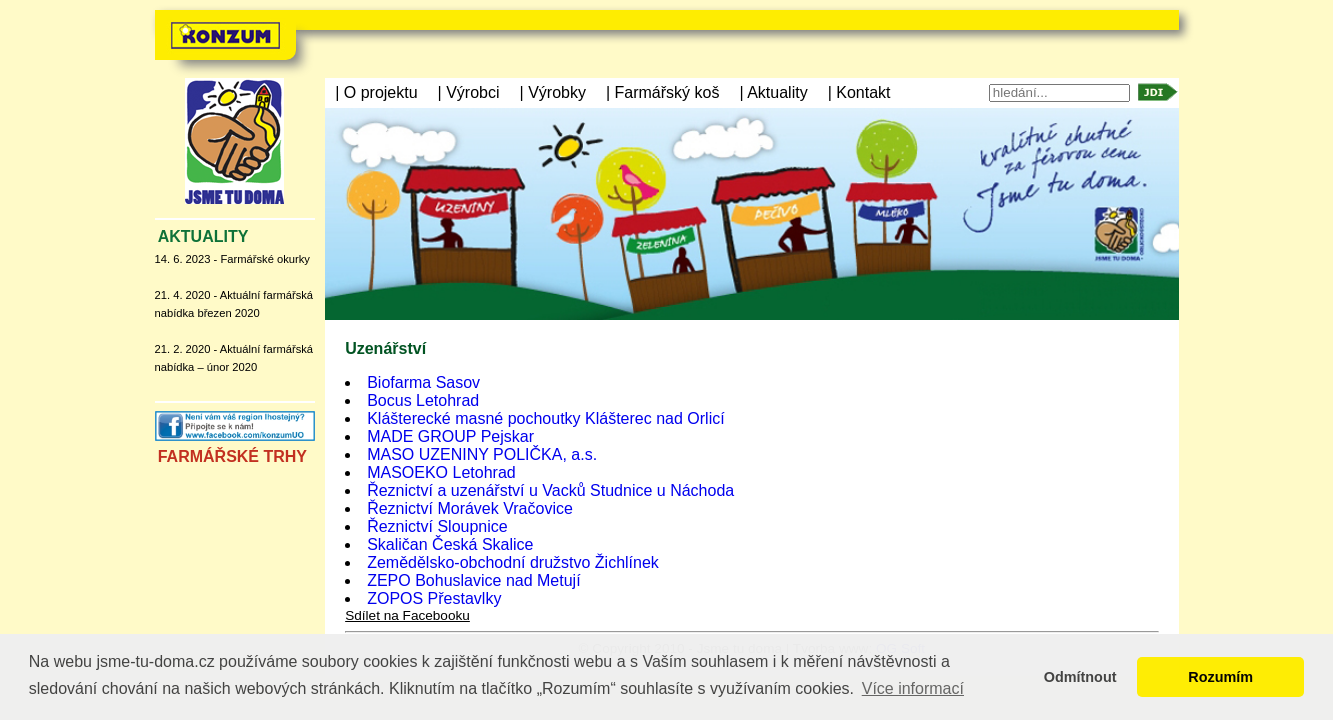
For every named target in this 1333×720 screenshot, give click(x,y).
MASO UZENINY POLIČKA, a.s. (482, 454)
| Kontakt (859, 92)
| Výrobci (469, 92)
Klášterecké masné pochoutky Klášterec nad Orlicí (546, 418)
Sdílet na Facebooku (407, 615)
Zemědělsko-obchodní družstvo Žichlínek (513, 562)
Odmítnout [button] (1080, 677)
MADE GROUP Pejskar (450, 436)
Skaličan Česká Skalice (450, 544)
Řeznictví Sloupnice (437, 526)
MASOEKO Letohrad (441, 472)
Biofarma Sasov (423, 382)
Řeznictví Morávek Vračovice (470, 508)
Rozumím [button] (1220, 677)
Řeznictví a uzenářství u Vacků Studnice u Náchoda (550, 490)
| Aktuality (773, 92)
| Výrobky (553, 92)
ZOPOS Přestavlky (434, 598)
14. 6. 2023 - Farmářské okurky (232, 259)
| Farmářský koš (663, 92)
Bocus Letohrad (423, 400)
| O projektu (376, 92)
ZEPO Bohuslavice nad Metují (473, 580)
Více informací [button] (913, 688)
